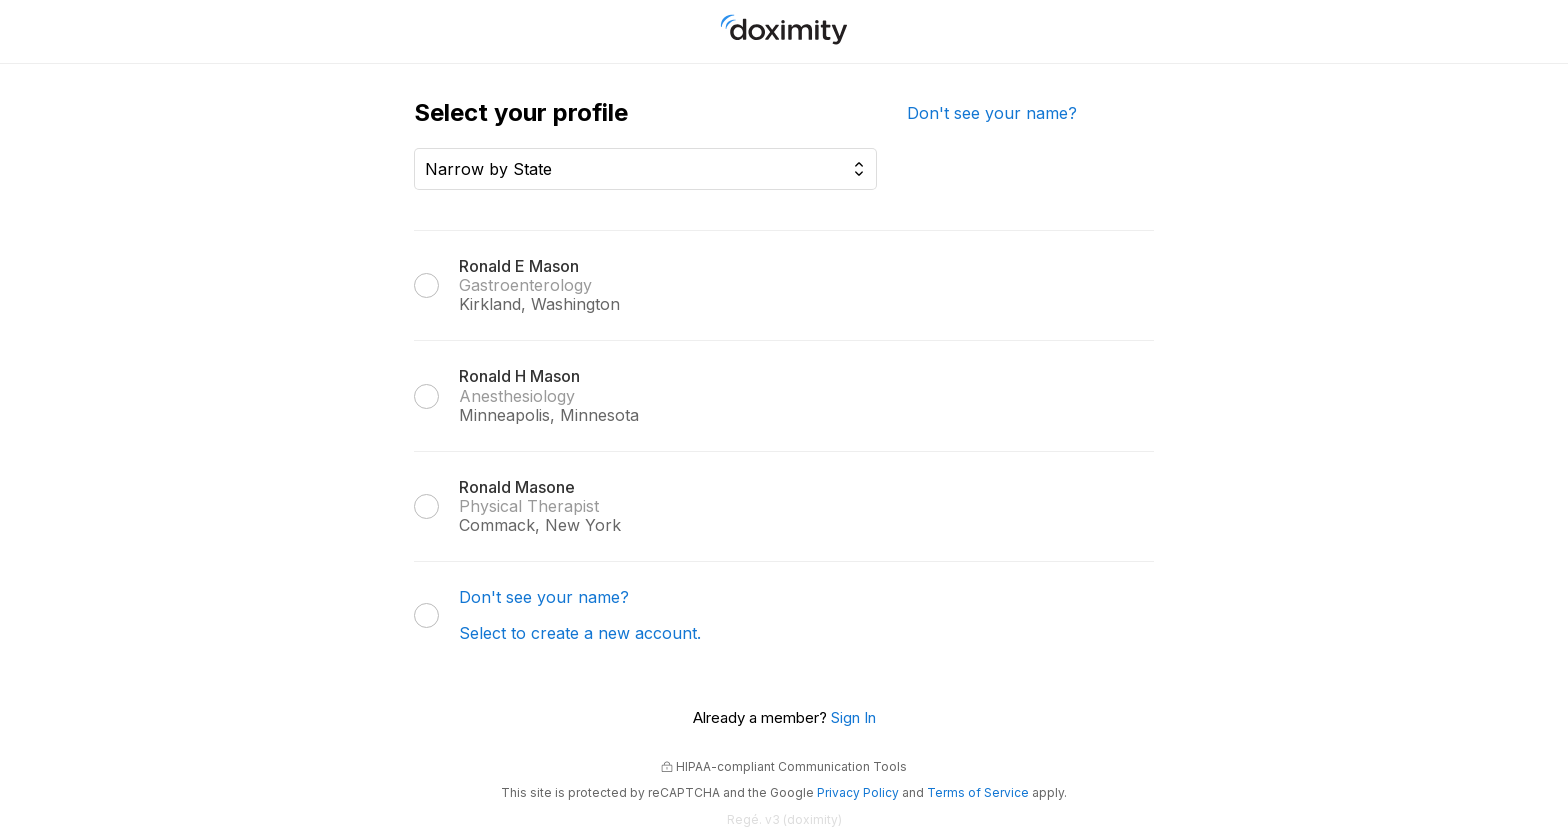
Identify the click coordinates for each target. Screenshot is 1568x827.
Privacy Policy (858, 792)
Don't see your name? (992, 113)
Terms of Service (978, 792)
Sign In (853, 717)
